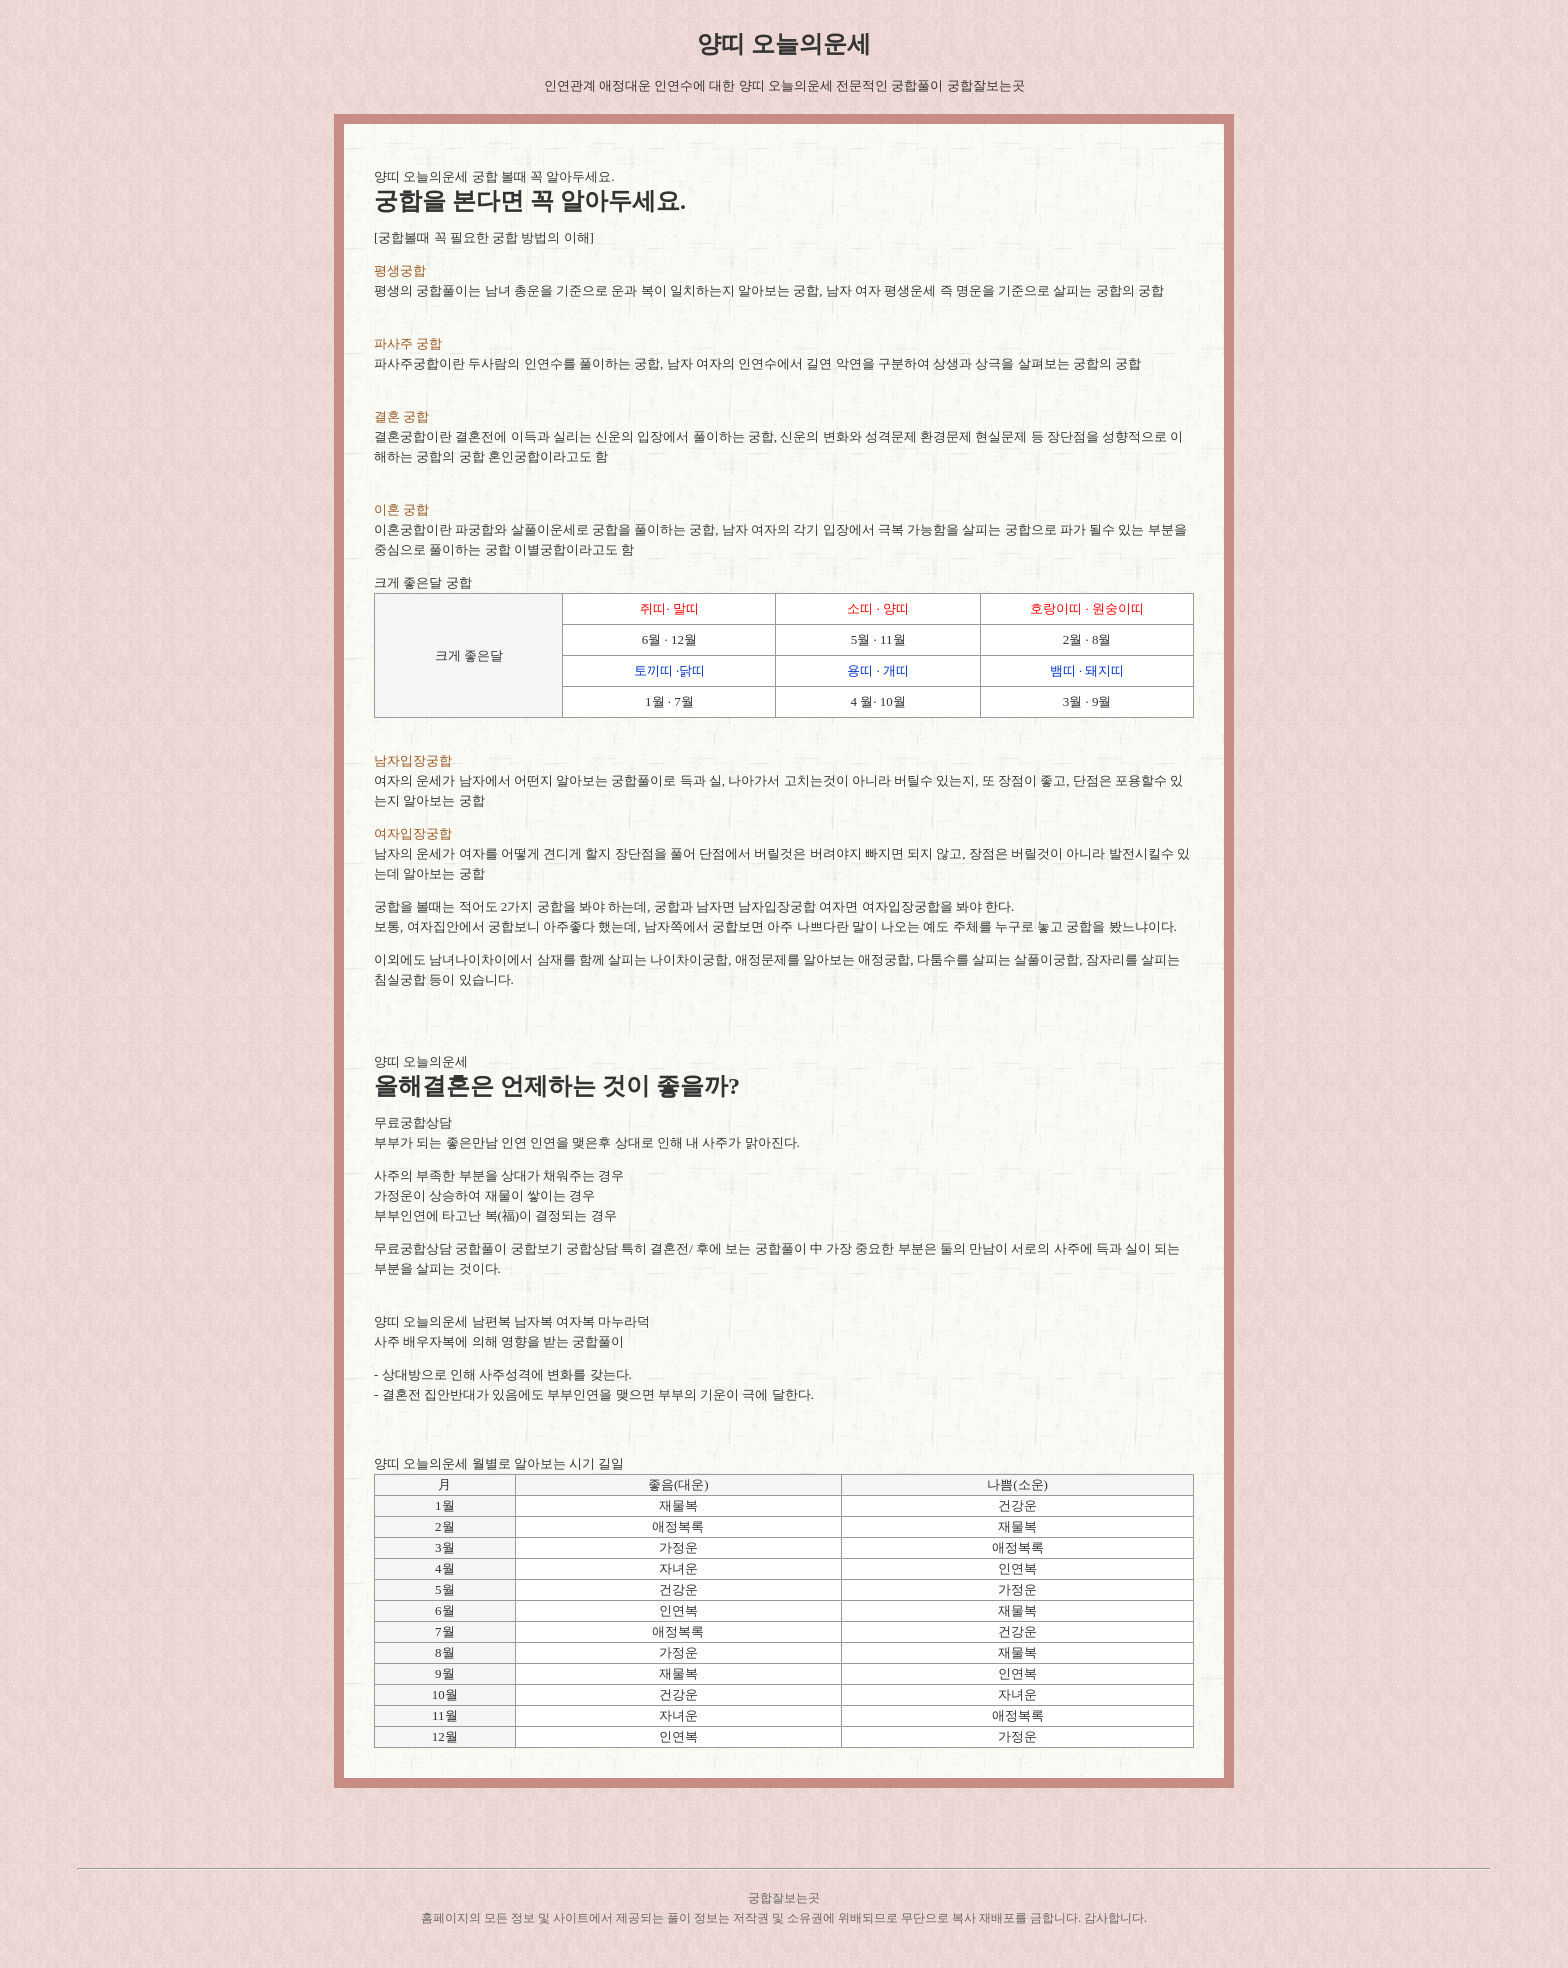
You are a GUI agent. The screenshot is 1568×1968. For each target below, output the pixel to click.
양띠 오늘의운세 (784, 44)
